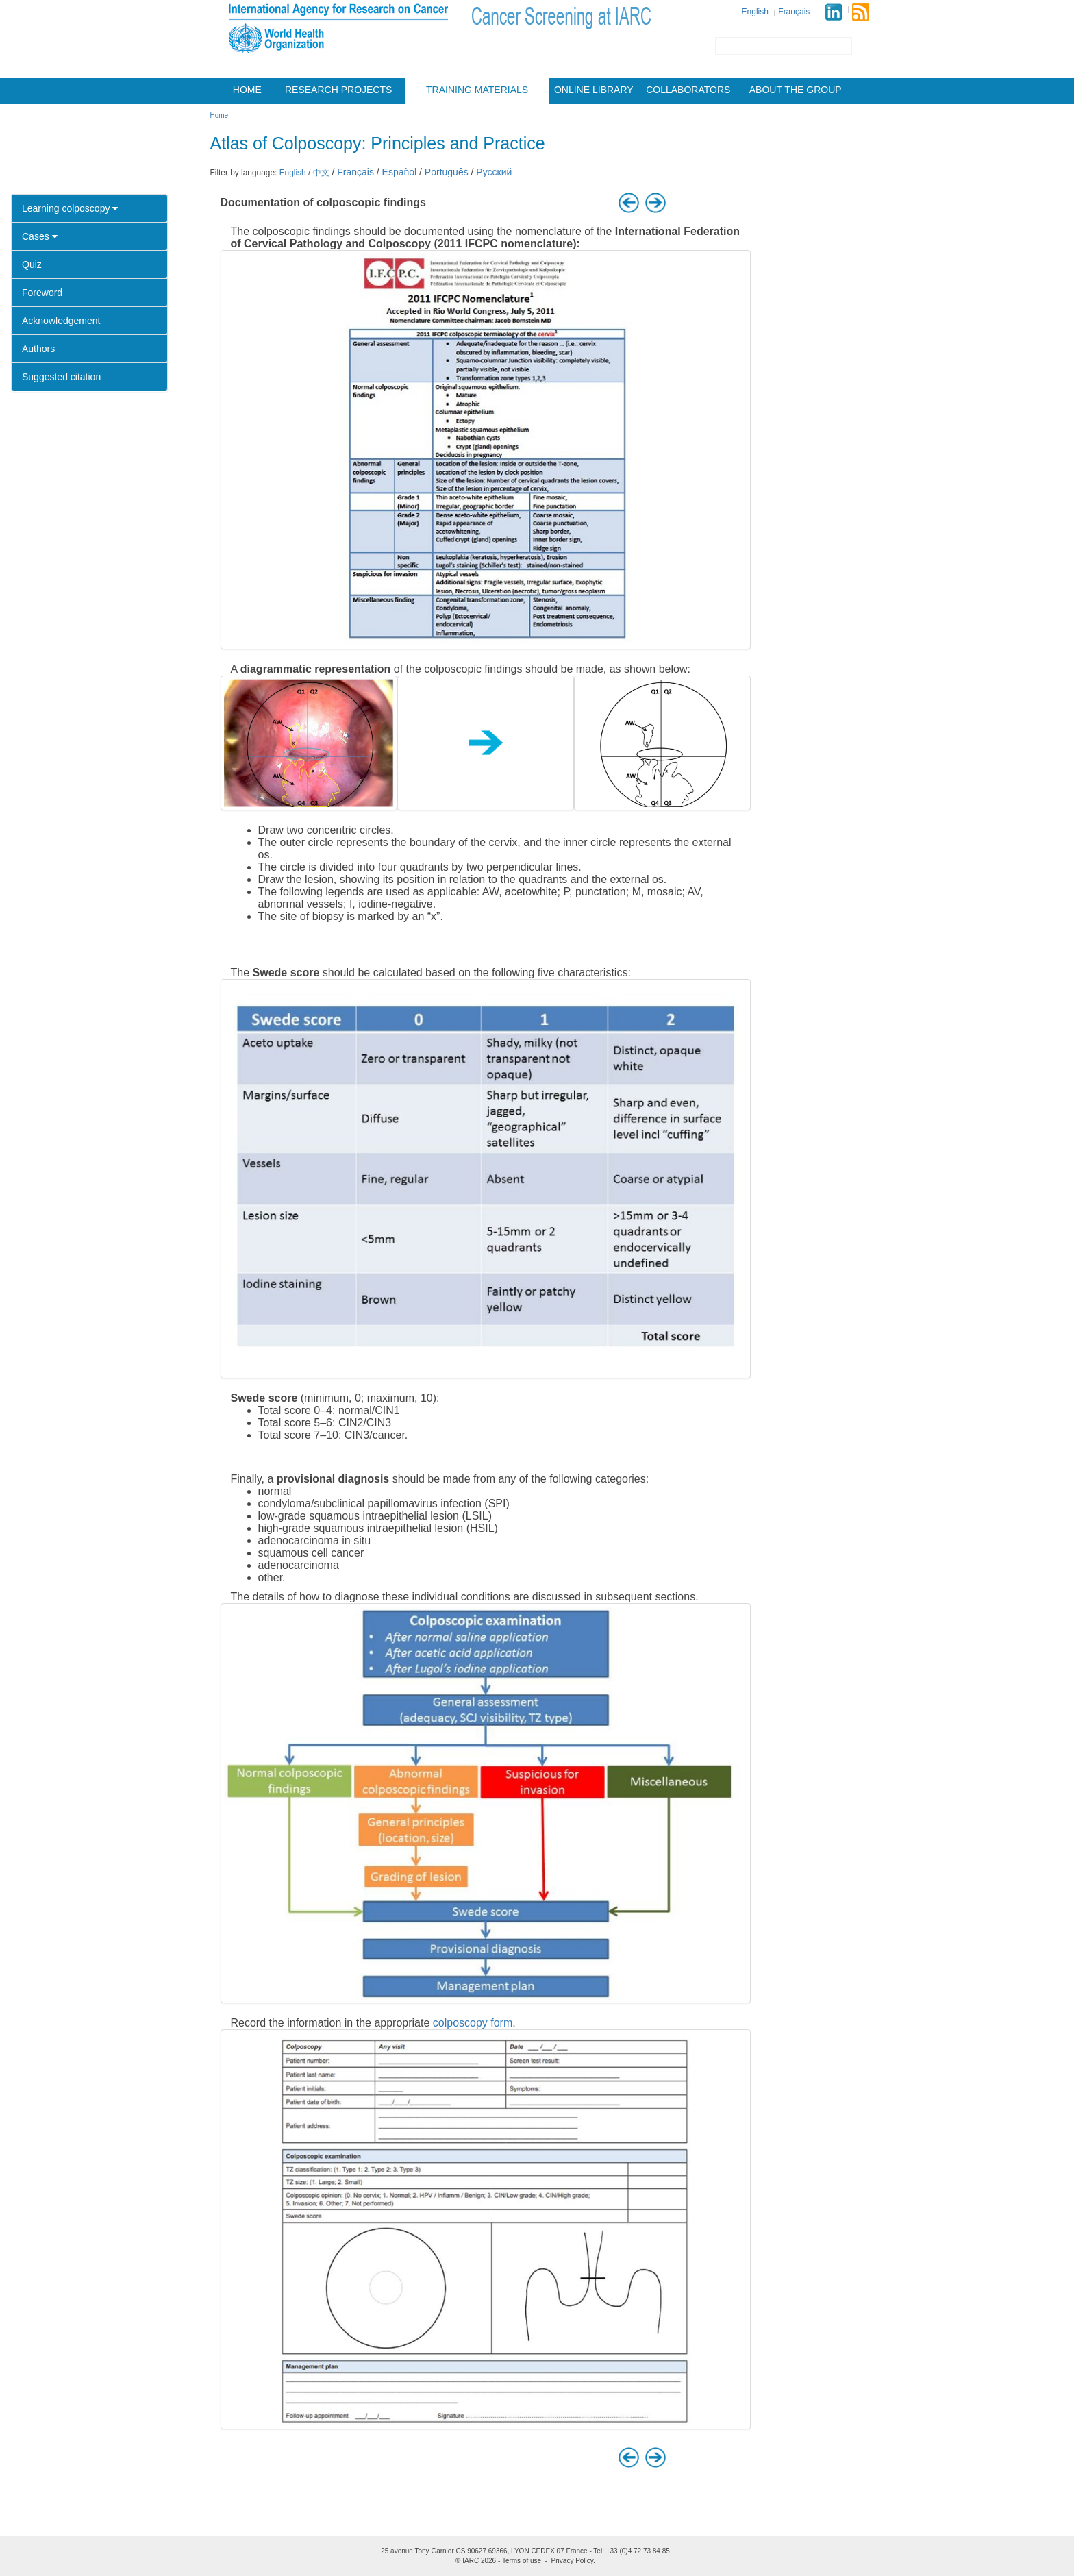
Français (794, 11)
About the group (795, 89)
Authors (38, 348)
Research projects (338, 89)
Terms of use (521, 2560)
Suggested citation (61, 376)
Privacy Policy (572, 2560)
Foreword (42, 292)
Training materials (477, 89)
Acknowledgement (61, 320)
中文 (321, 172)
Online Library (594, 89)
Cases (40, 236)
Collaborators (688, 89)
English (755, 11)
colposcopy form (473, 2023)
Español (399, 171)
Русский (494, 171)
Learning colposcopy (70, 208)
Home (247, 89)
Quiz (32, 264)
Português (447, 171)
